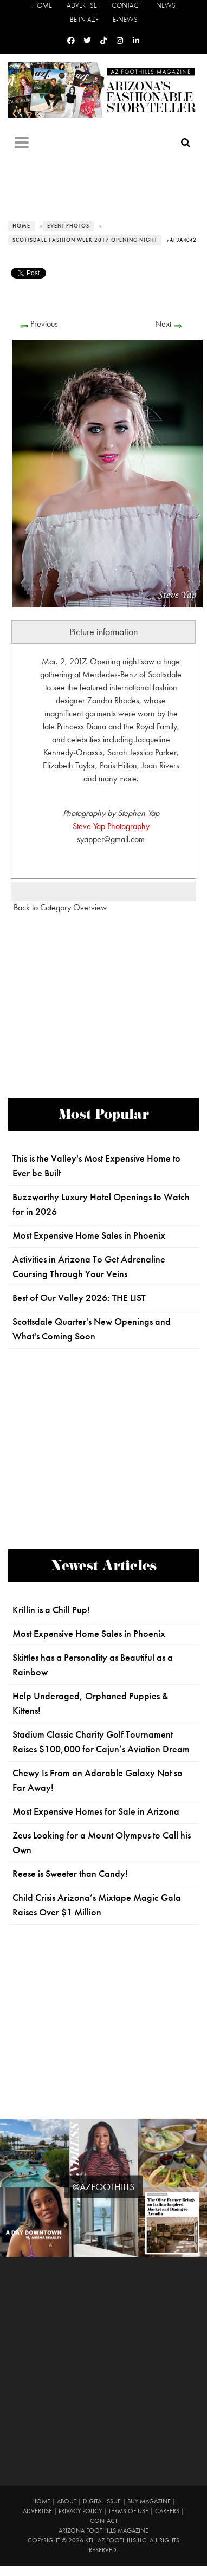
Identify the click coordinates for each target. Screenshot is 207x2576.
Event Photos (68, 226)
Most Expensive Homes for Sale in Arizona (95, 1811)
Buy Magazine (149, 2501)
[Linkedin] (136, 41)
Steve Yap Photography (111, 826)
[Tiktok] (103, 41)
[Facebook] (71, 41)
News (166, 5)
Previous (44, 324)
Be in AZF (84, 19)
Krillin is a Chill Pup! (51, 1610)
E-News (125, 19)
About (66, 2501)
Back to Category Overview (60, 907)
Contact (126, 5)
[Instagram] (120, 41)
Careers (167, 2511)
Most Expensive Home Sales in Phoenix (88, 1235)
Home (42, 5)
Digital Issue (102, 2501)
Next (163, 324)
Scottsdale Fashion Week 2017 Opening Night (84, 240)
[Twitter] (87, 41)
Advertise (82, 5)
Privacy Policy (80, 2511)
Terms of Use (128, 2511)
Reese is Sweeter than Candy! (70, 1874)
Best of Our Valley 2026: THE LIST (79, 1298)
